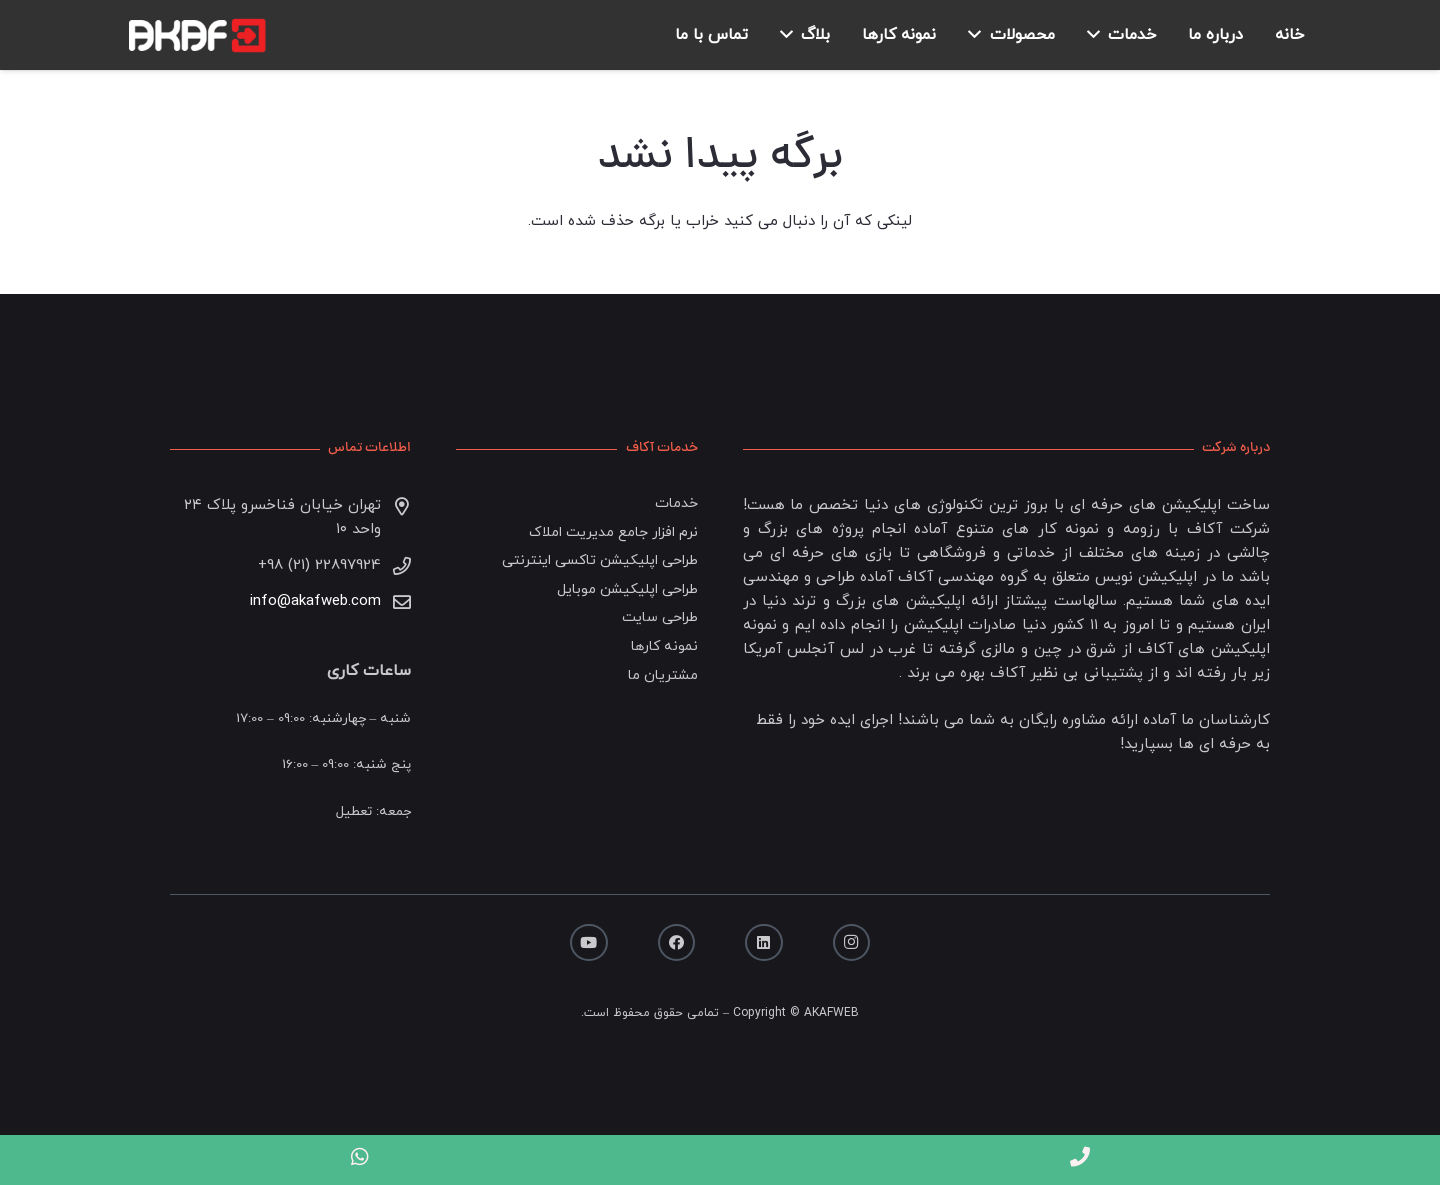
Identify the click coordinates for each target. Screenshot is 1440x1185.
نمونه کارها (664, 646)
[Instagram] (852, 943)
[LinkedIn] (764, 943)
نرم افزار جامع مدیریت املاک (613, 532)
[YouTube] (589, 943)
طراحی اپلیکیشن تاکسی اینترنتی (600, 560)
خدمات (676, 503)
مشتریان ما (663, 675)
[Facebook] (677, 943)
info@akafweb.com (315, 601)
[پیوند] (194, 35)
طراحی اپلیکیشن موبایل (627, 589)
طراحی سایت (660, 617)
